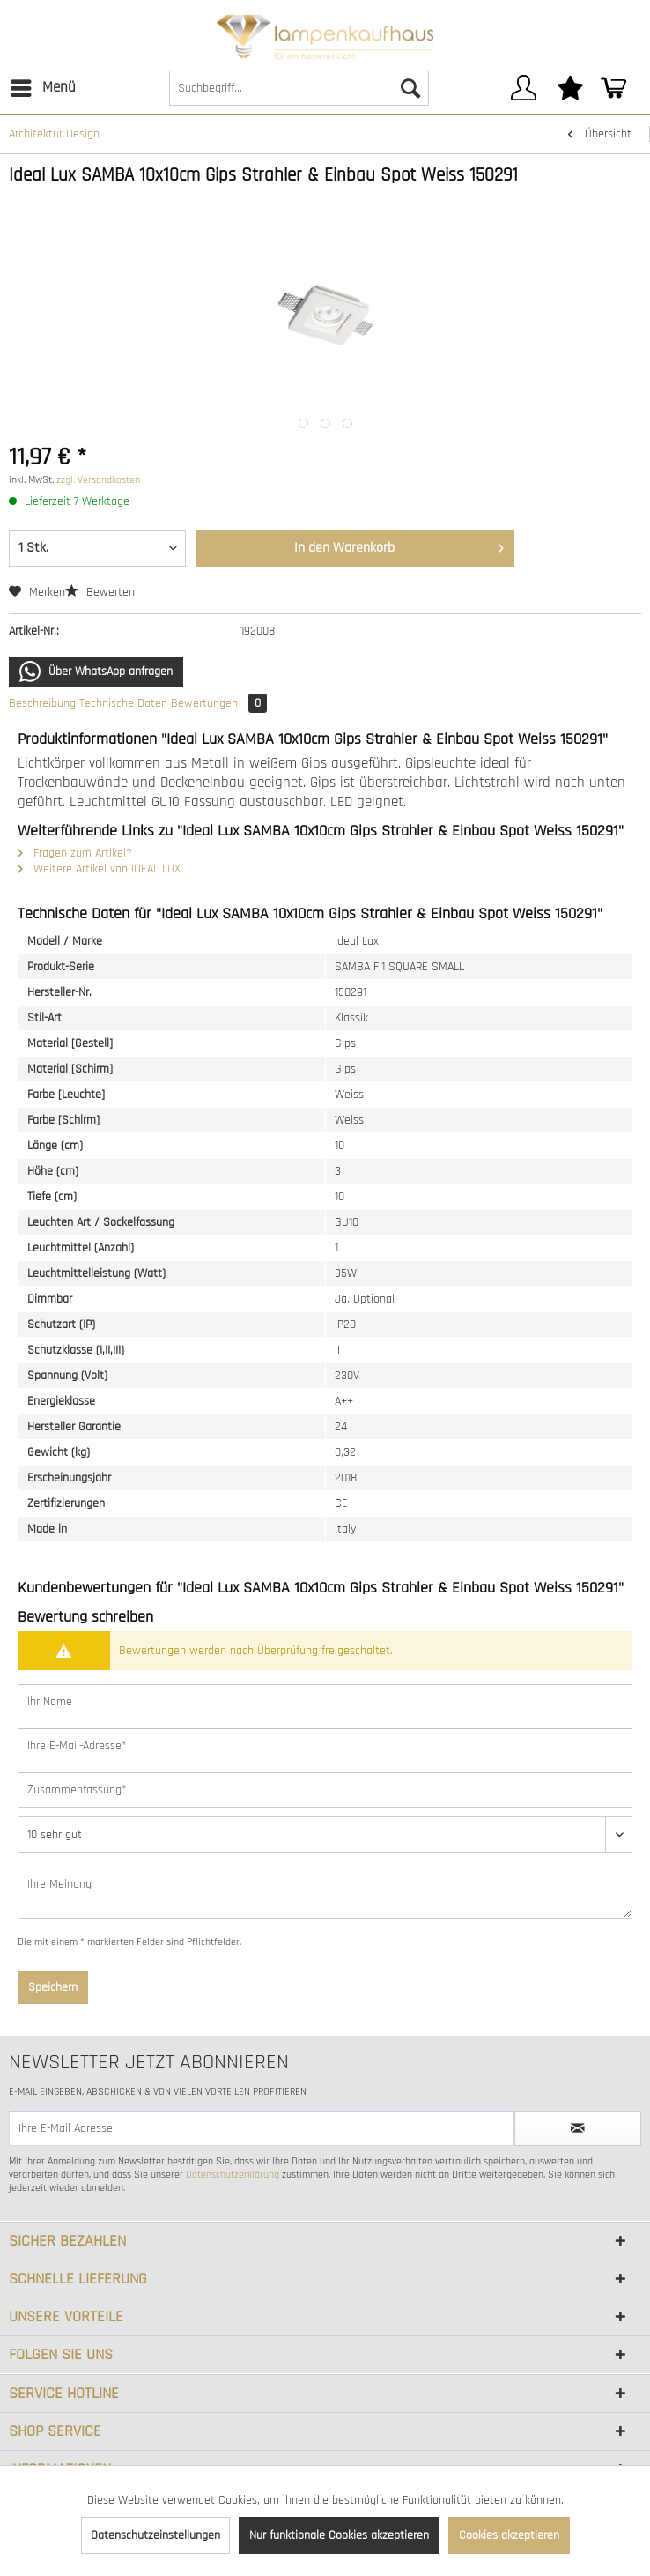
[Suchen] (410, 88)
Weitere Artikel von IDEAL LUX (99, 869)
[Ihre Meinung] (325, 1893)
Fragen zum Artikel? (75, 853)
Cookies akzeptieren (509, 2535)
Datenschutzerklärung (232, 2174)
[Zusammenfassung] (325, 1790)
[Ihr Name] (325, 1701)
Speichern (53, 1987)
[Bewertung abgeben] (325, 1834)
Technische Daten (123, 703)
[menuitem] (42, 88)
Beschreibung (42, 703)
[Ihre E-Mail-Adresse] (325, 1745)
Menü (43, 85)
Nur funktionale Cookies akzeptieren (339, 2535)
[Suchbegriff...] (299, 88)
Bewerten (100, 592)
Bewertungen (219, 703)
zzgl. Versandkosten (98, 479)
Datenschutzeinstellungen (155, 2535)
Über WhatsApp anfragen (96, 671)
